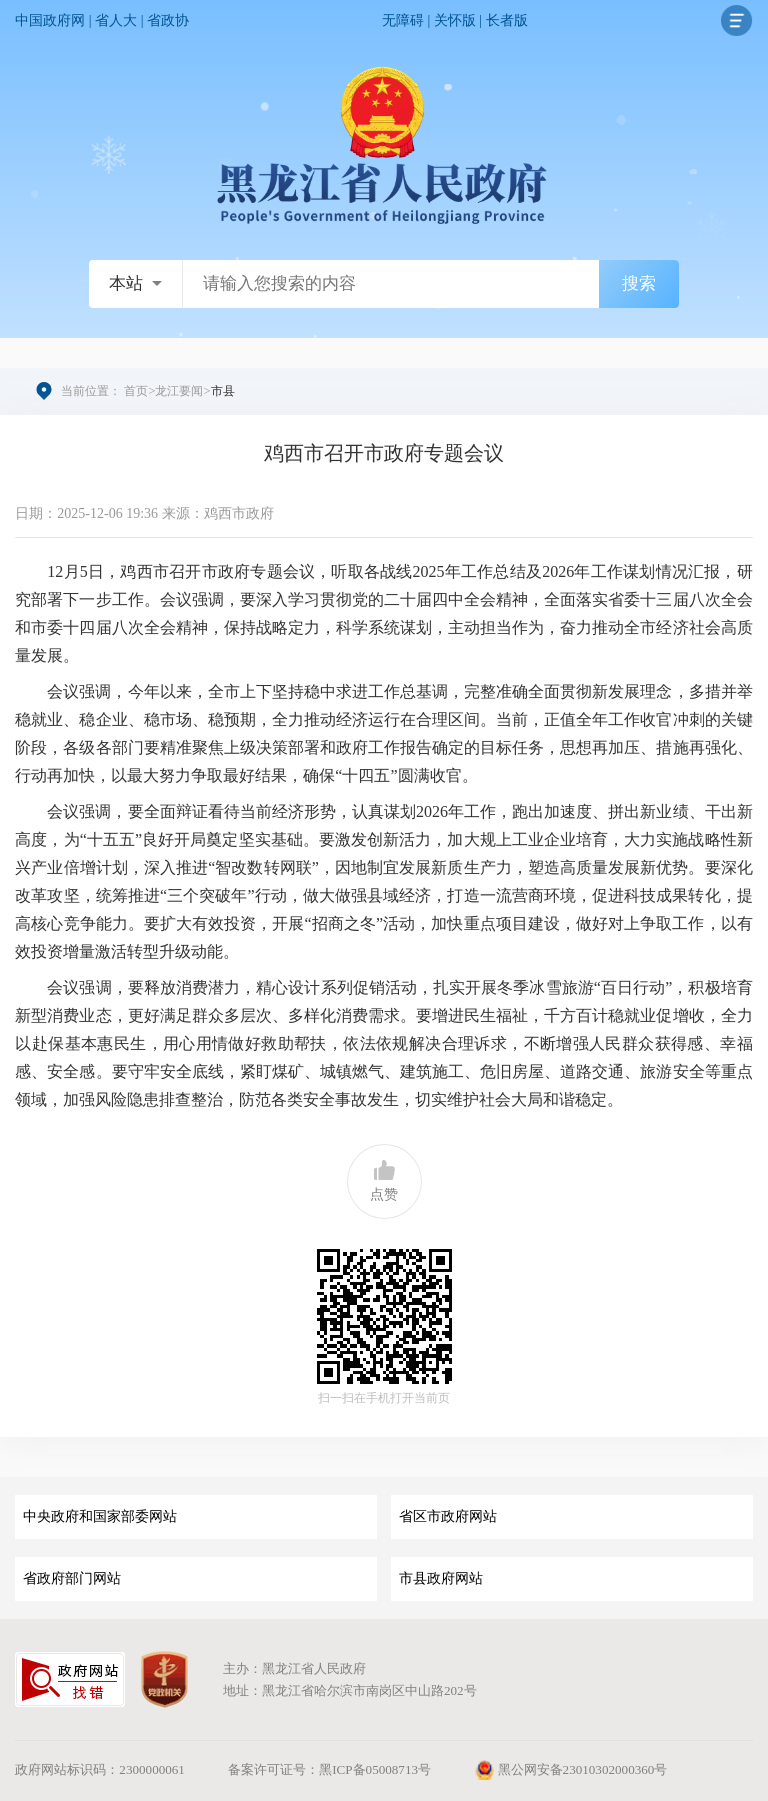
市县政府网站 (441, 1578)
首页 (136, 391)
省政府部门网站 (72, 1578)
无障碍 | (408, 20)
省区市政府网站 (448, 1516)
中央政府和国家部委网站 (100, 1516)
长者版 (507, 20)
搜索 (639, 283)
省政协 (168, 20)
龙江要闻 (179, 391)
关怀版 (455, 20)
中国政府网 (50, 20)
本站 (126, 283)
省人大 (116, 20)
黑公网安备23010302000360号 (570, 1769)
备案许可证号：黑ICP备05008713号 (329, 1769)
